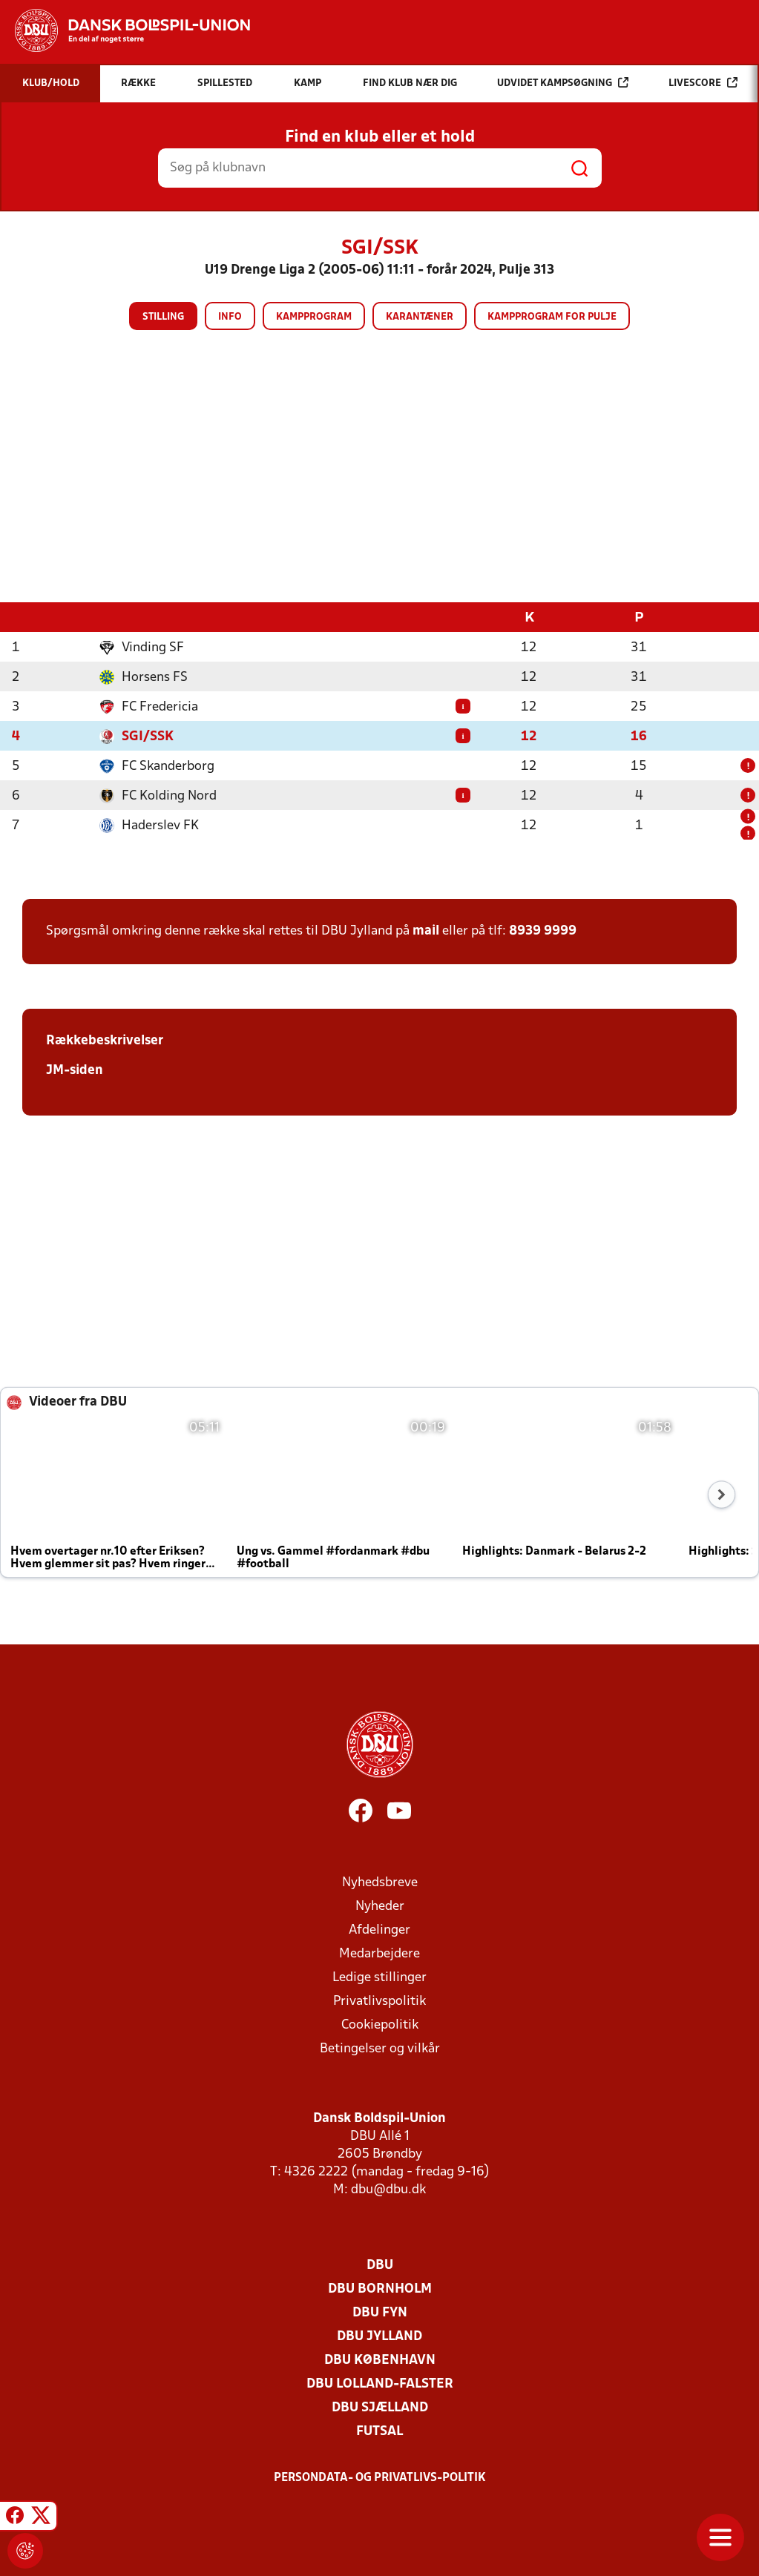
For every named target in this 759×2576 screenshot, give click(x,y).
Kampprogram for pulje (552, 317)
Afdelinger (379, 1929)
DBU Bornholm (380, 2288)
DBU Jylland (379, 2336)
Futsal (379, 2431)
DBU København (380, 2359)
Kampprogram (314, 317)
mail (426, 930)
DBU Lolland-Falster (379, 2383)
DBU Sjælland (380, 2407)
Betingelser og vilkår (380, 2048)
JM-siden (74, 1070)
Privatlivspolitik (379, 2000)
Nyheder (379, 1906)
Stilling (163, 317)
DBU (380, 2265)
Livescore (702, 82)
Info (230, 317)
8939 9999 (542, 930)
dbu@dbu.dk (388, 2189)
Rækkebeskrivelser (104, 1040)
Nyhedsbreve (380, 1882)
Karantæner (419, 317)
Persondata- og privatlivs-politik (380, 2477)
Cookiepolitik (379, 2024)
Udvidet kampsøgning (562, 82)
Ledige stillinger (379, 1977)
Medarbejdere (379, 1953)
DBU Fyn (379, 2312)
